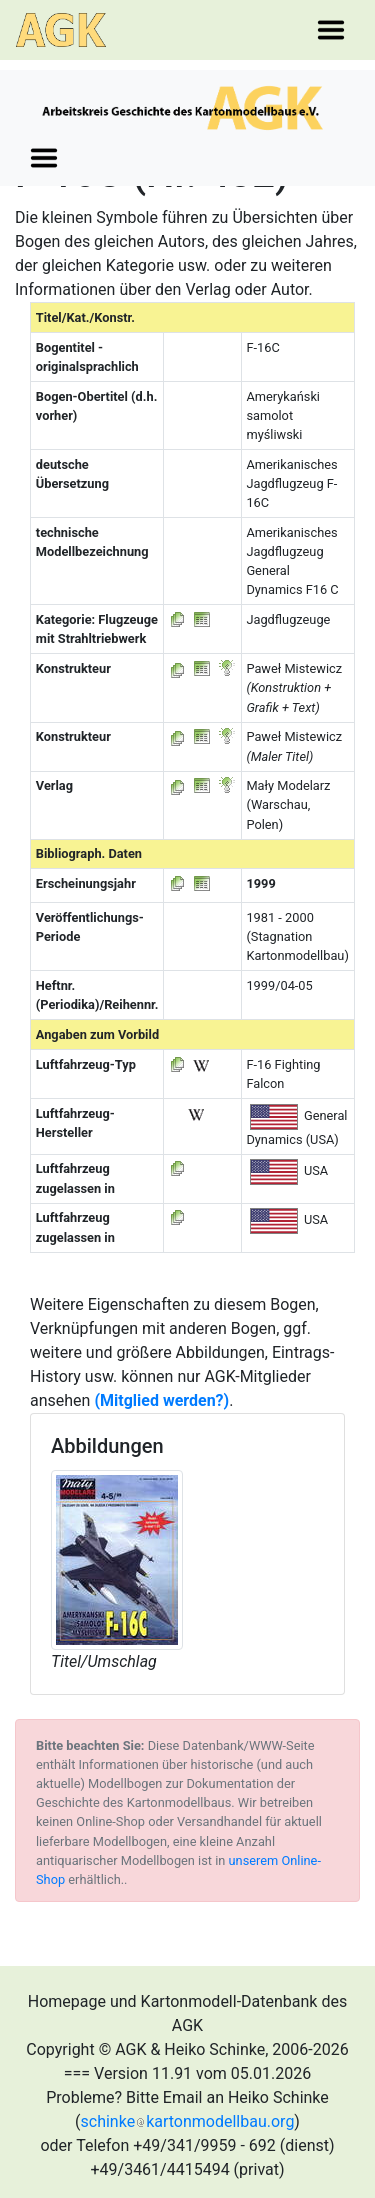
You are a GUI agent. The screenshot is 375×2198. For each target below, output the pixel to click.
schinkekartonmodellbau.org (188, 2121)
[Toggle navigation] (331, 30)
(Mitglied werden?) (161, 1400)
